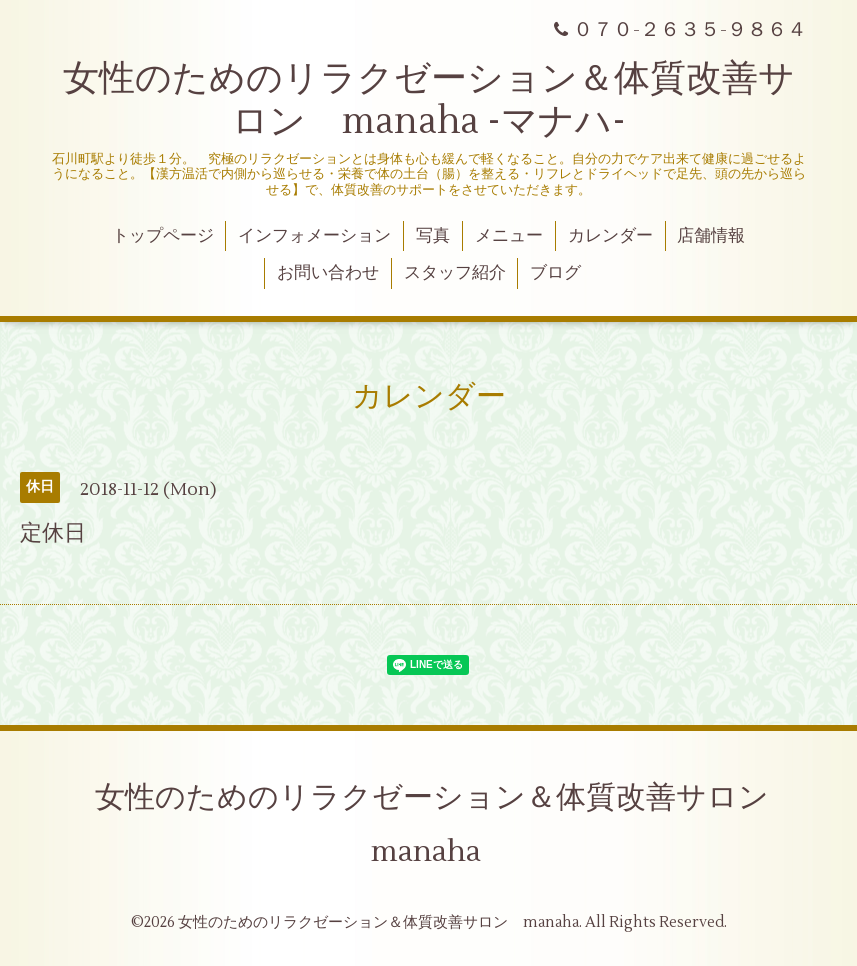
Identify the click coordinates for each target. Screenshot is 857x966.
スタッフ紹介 (455, 273)
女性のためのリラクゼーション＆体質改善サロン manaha (447, 824)
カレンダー (610, 236)
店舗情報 (711, 236)
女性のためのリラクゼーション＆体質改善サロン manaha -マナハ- (429, 100)
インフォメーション (314, 236)
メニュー (509, 236)
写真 (433, 236)
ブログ (555, 273)
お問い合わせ (328, 273)
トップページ (163, 236)
